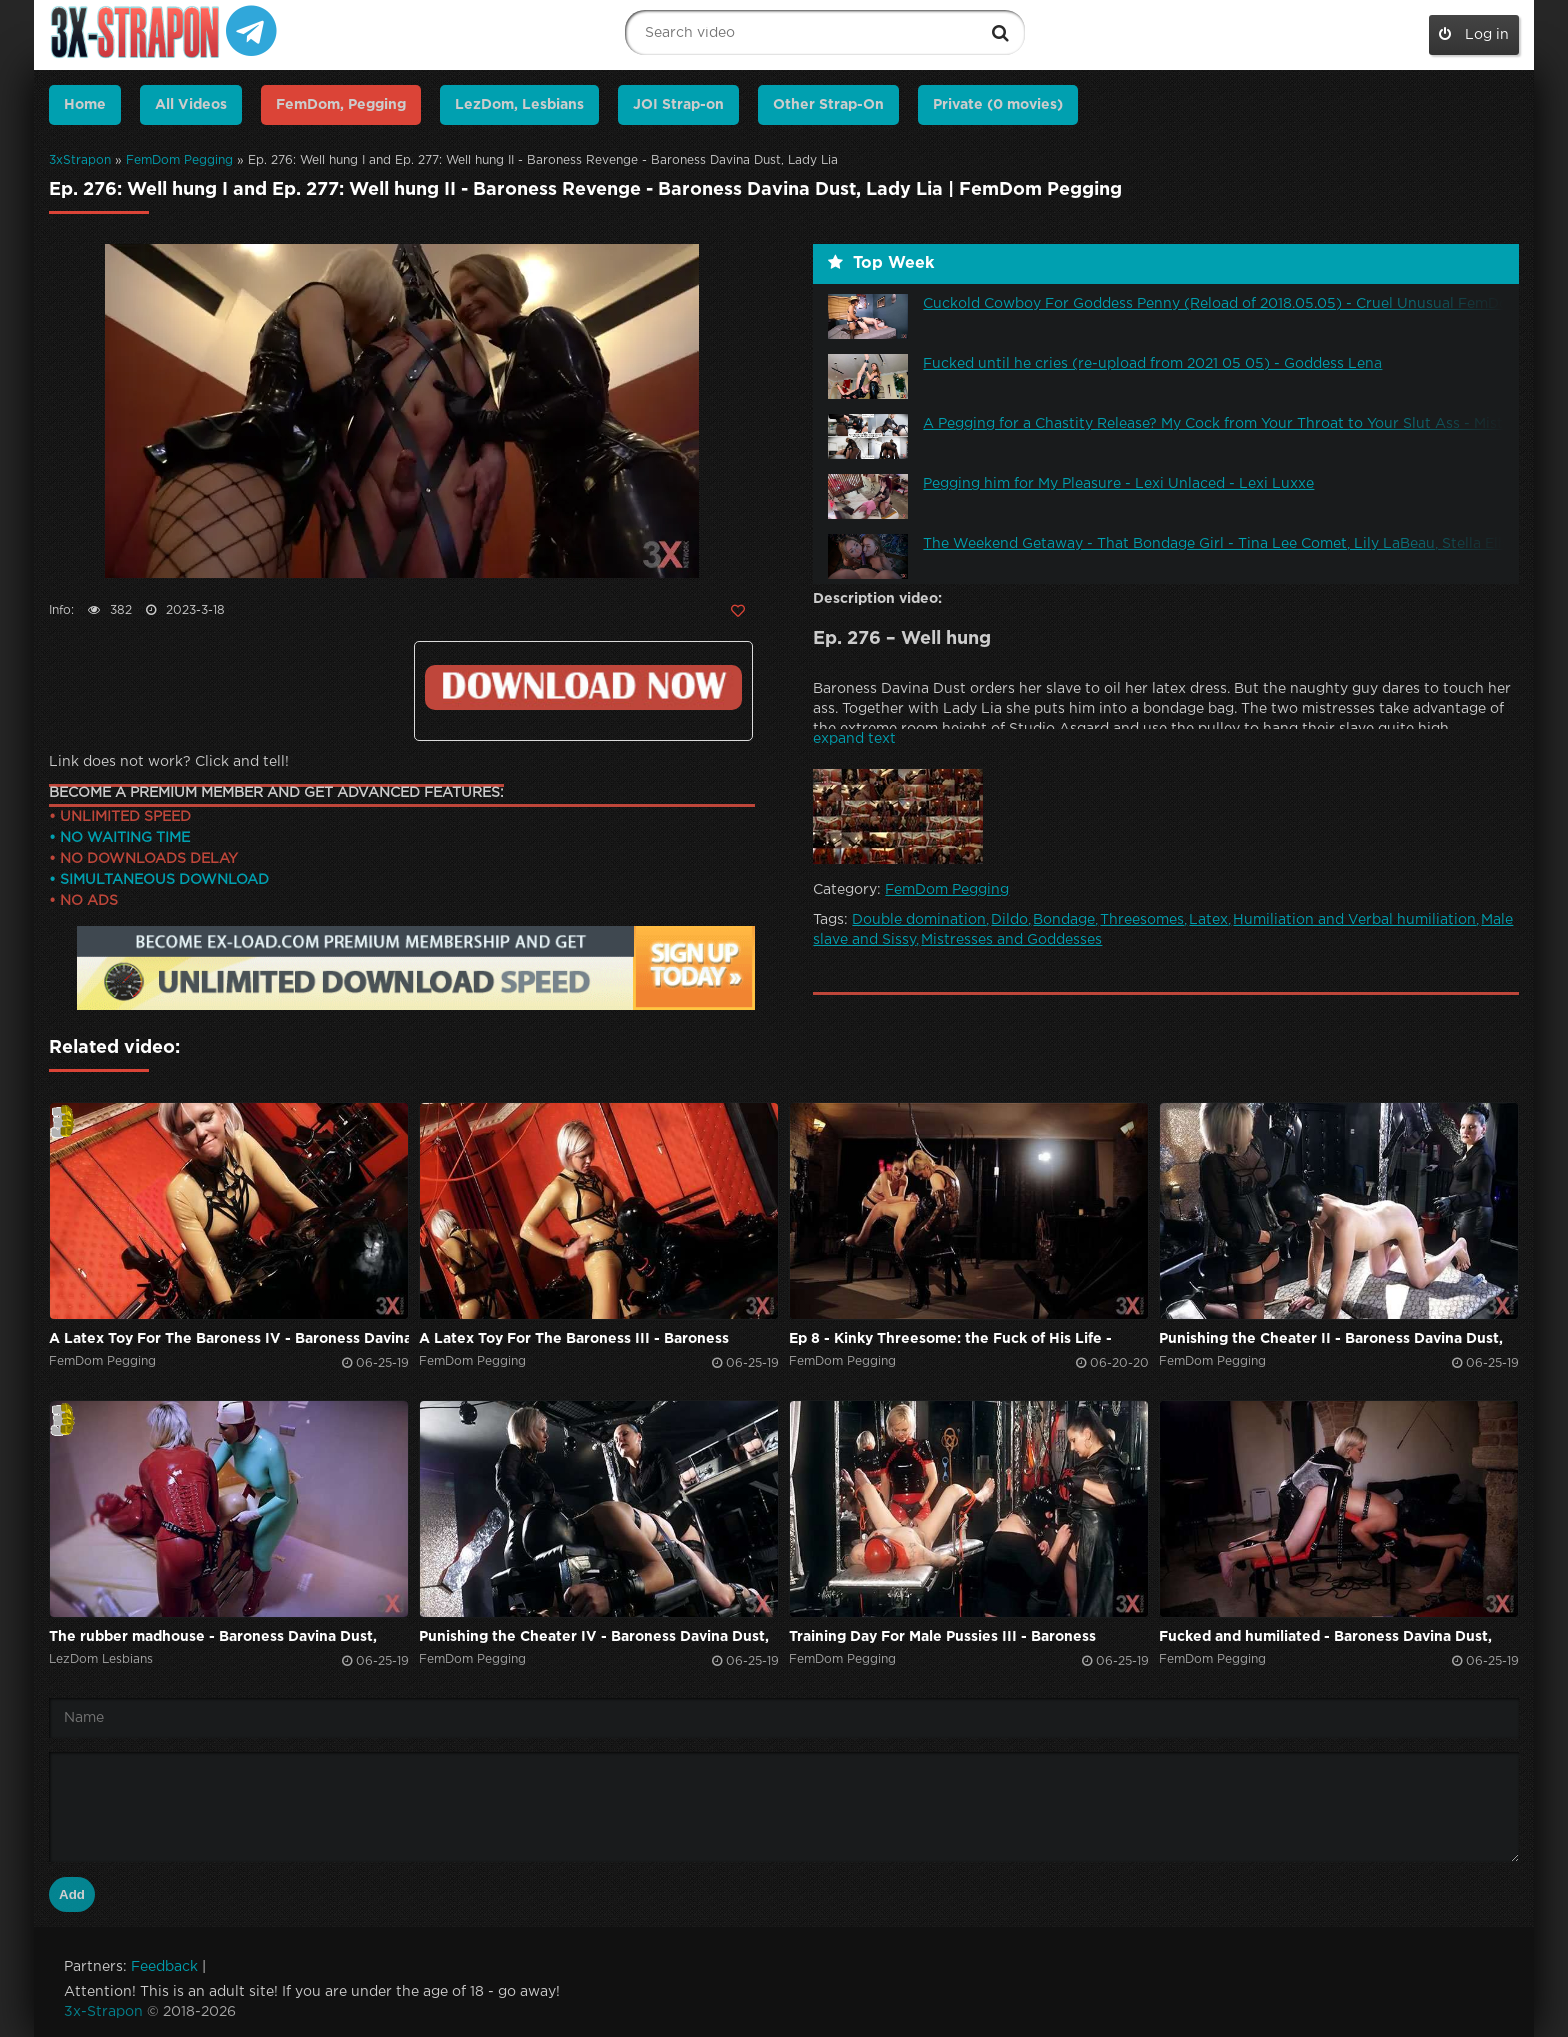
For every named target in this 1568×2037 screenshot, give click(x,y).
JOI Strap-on (678, 105)
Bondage (1064, 920)
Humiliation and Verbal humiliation (1354, 920)
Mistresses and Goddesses (1011, 940)
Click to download (583, 687)
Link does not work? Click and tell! (169, 762)
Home (85, 105)
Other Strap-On (828, 105)
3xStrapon (80, 160)
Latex (1208, 920)
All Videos (191, 105)
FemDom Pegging (179, 160)
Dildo (1009, 920)
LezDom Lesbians (101, 1659)
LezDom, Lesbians (519, 105)
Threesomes (1142, 920)
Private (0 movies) (998, 105)
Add (72, 1894)
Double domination (919, 920)
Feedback (164, 1967)
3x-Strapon (103, 2012)
